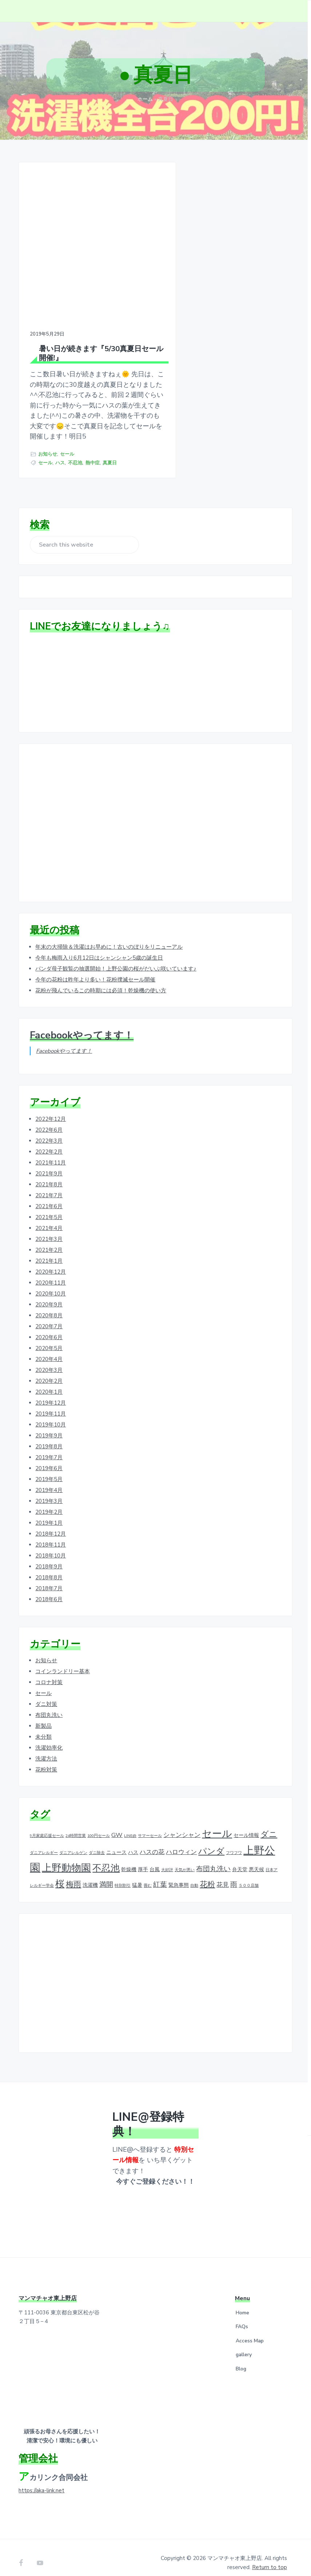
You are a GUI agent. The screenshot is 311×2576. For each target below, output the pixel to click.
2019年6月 (49, 1458)
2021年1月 (49, 1250)
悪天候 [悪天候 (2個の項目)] (256, 1859)
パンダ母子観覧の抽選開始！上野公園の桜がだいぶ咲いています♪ (115, 958)
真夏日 (110, 451)
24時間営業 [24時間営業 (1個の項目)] (75, 1825)
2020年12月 (50, 1261)
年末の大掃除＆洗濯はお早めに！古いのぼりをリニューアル (109, 936)
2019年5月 (49, 1469)
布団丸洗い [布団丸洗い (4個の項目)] (213, 1858)
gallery (244, 2344)
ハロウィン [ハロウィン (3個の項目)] (181, 1842)
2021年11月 (50, 1152)
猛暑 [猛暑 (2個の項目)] (137, 1874)
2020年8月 (49, 1305)
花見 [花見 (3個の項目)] (222, 1874)
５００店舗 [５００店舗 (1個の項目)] (249, 1875)
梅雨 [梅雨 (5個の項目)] (73, 1874)
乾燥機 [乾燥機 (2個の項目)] (128, 1859)
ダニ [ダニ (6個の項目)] (268, 1824)
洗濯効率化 (49, 1737)
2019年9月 (49, 1425)
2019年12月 (50, 1392)
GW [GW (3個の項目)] (117, 1825)
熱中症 (92, 451)
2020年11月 (50, 1272)
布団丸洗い (49, 1704)
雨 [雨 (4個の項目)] (233, 1874)
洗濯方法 (46, 1748)
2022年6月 (49, 1119)
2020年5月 (49, 1338)
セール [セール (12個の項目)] (217, 1823)
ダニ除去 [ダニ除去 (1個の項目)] (97, 1842)
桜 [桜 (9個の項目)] (59, 1873)
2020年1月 (49, 1381)
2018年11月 (50, 1534)
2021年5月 (49, 1207)
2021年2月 (49, 1239)
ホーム (145, 99)
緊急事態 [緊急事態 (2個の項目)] (178, 1874)
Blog (241, 2358)
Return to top (269, 2557)
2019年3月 (49, 1491)
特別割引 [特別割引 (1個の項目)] (123, 1875)
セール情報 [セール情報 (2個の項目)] (246, 1825)
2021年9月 (49, 1163)
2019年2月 (49, 1501)
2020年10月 (50, 1283)
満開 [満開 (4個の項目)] (106, 1874)
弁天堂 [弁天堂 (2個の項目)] (239, 1859)
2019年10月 (50, 1414)
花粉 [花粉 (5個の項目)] (207, 1874)
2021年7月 (49, 1185)
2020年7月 (49, 1316)
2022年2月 (49, 1141)
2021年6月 (49, 1196)
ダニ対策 (46, 1694)
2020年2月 (49, 1370)
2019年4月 (49, 1480)
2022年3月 (49, 1130)
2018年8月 (49, 1567)
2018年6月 (49, 1589)
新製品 (43, 1715)
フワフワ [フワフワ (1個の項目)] (234, 1842)
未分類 (43, 1726)
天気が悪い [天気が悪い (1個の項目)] (185, 1859)
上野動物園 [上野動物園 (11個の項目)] (66, 1857)
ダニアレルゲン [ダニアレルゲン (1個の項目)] (73, 1842)
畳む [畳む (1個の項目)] (148, 1875)
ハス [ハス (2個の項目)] (133, 1842)
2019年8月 (49, 1436)
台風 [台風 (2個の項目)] (154, 1859)
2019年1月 (49, 1512)
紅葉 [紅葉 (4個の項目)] (160, 1874)
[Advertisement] (155, 813)
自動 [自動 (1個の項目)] (194, 1875)
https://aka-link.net (41, 2480)
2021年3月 (49, 1229)
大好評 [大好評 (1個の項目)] (167, 1859)
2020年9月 (49, 1294)
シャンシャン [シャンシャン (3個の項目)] (181, 1825)
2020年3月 (49, 1360)
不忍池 (75, 451)
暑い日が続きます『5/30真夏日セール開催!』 (86, 329)
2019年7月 (49, 1447)
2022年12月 (50, 1108)
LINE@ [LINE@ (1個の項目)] (130, 1825)
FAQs (242, 2316)
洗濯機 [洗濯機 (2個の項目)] (90, 1874)
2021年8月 (49, 1174)
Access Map (250, 2330)
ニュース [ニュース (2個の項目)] (116, 1842)
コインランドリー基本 (62, 1661)
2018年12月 (50, 1523)
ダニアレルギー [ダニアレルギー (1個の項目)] (44, 1842)
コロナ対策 (49, 1672)
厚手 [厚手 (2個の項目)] (143, 1859)
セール (67, 442)
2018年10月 (50, 1545)
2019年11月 (50, 1403)
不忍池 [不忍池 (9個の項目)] (106, 1858)
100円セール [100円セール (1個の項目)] (98, 1825)
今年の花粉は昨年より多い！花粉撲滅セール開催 (95, 969)
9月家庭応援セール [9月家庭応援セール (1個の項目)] (47, 1825)
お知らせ (47, 442)
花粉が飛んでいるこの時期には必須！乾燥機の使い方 (100, 980)
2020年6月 (49, 1327)
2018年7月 (49, 1578)
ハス (60, 451)
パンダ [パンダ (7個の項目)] (211, 1841)
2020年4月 (49, 1349)
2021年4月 (49, 1218)
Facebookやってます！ (81, 1025)
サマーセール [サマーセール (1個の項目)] (150, 1825)
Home (242, 2302)
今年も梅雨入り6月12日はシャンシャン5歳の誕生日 (99, 947)
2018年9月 (49, 1556)
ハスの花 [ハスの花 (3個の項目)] (152, 1842)
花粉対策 (46, 1759)
